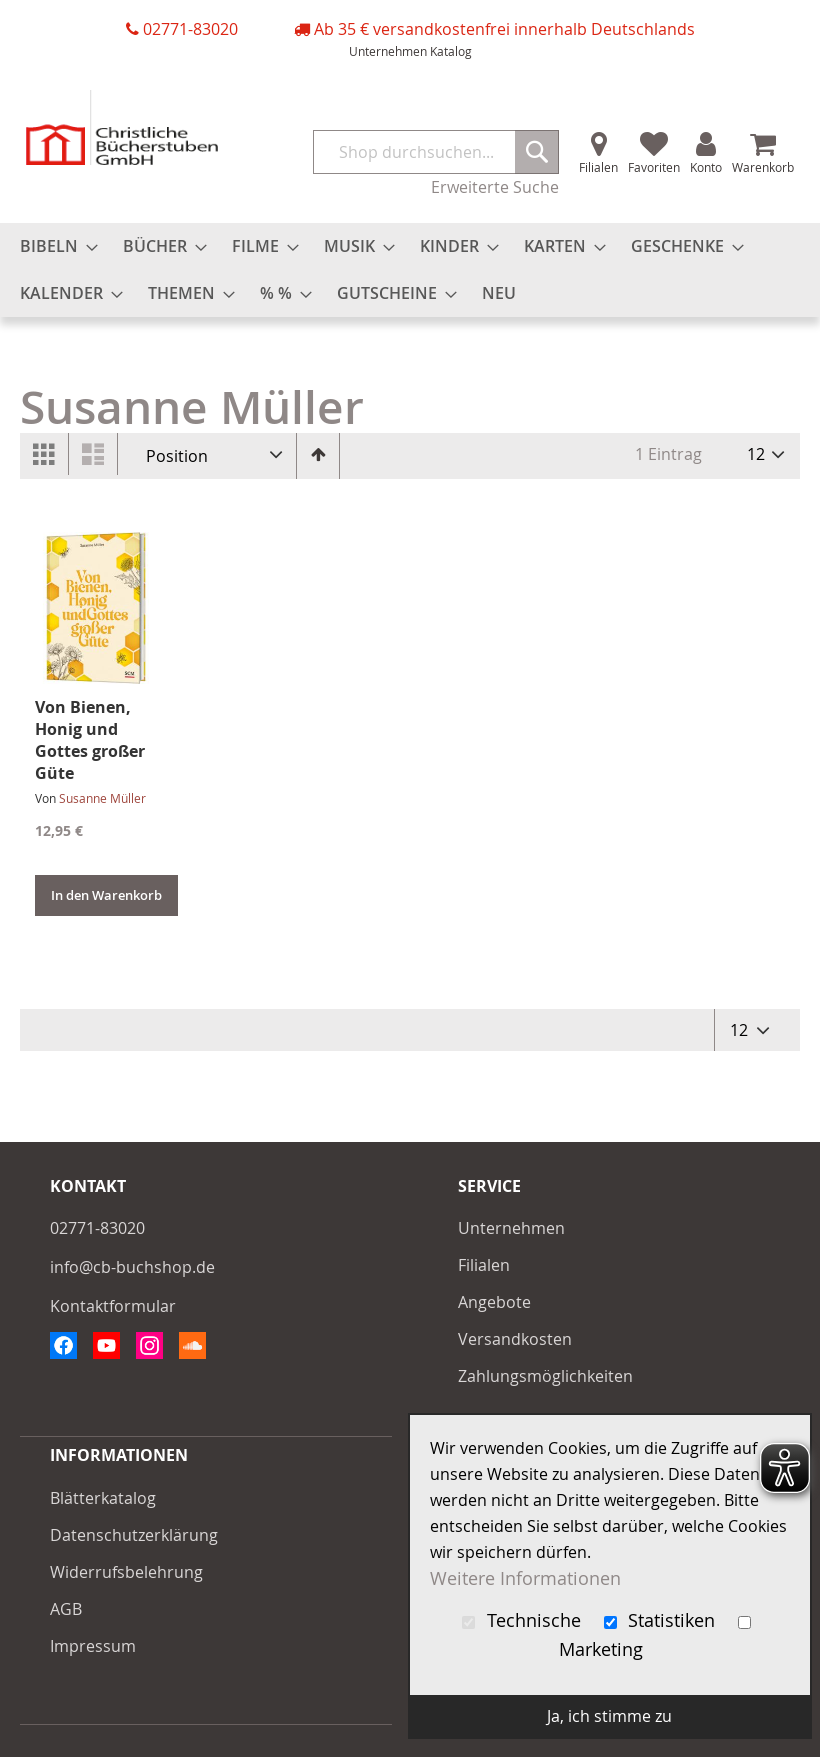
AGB (66, 1609)
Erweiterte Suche (495, 187)
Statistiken (662, 1620)
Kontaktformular (113, 1306)
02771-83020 (190, 29)
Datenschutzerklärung (134, 1535)
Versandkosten (515, 1339)
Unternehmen (388, 51)
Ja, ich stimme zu (609, 1716)
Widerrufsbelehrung (126, 1572)
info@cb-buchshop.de (132, 1267)
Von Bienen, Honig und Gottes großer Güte (90, 740)
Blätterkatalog (103, 1498)
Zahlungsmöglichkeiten (545, 1376)
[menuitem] (53, 246)
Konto (706, 167)
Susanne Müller (102, 798)
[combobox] (436, 152)
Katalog (451, 51)
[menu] (410, 270)
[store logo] (122, 127)
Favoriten (654, 167)
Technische (524, 1620)
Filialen (598, 167)
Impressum (93, 1646)
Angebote (494, 1302)
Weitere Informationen (525, 1578)
